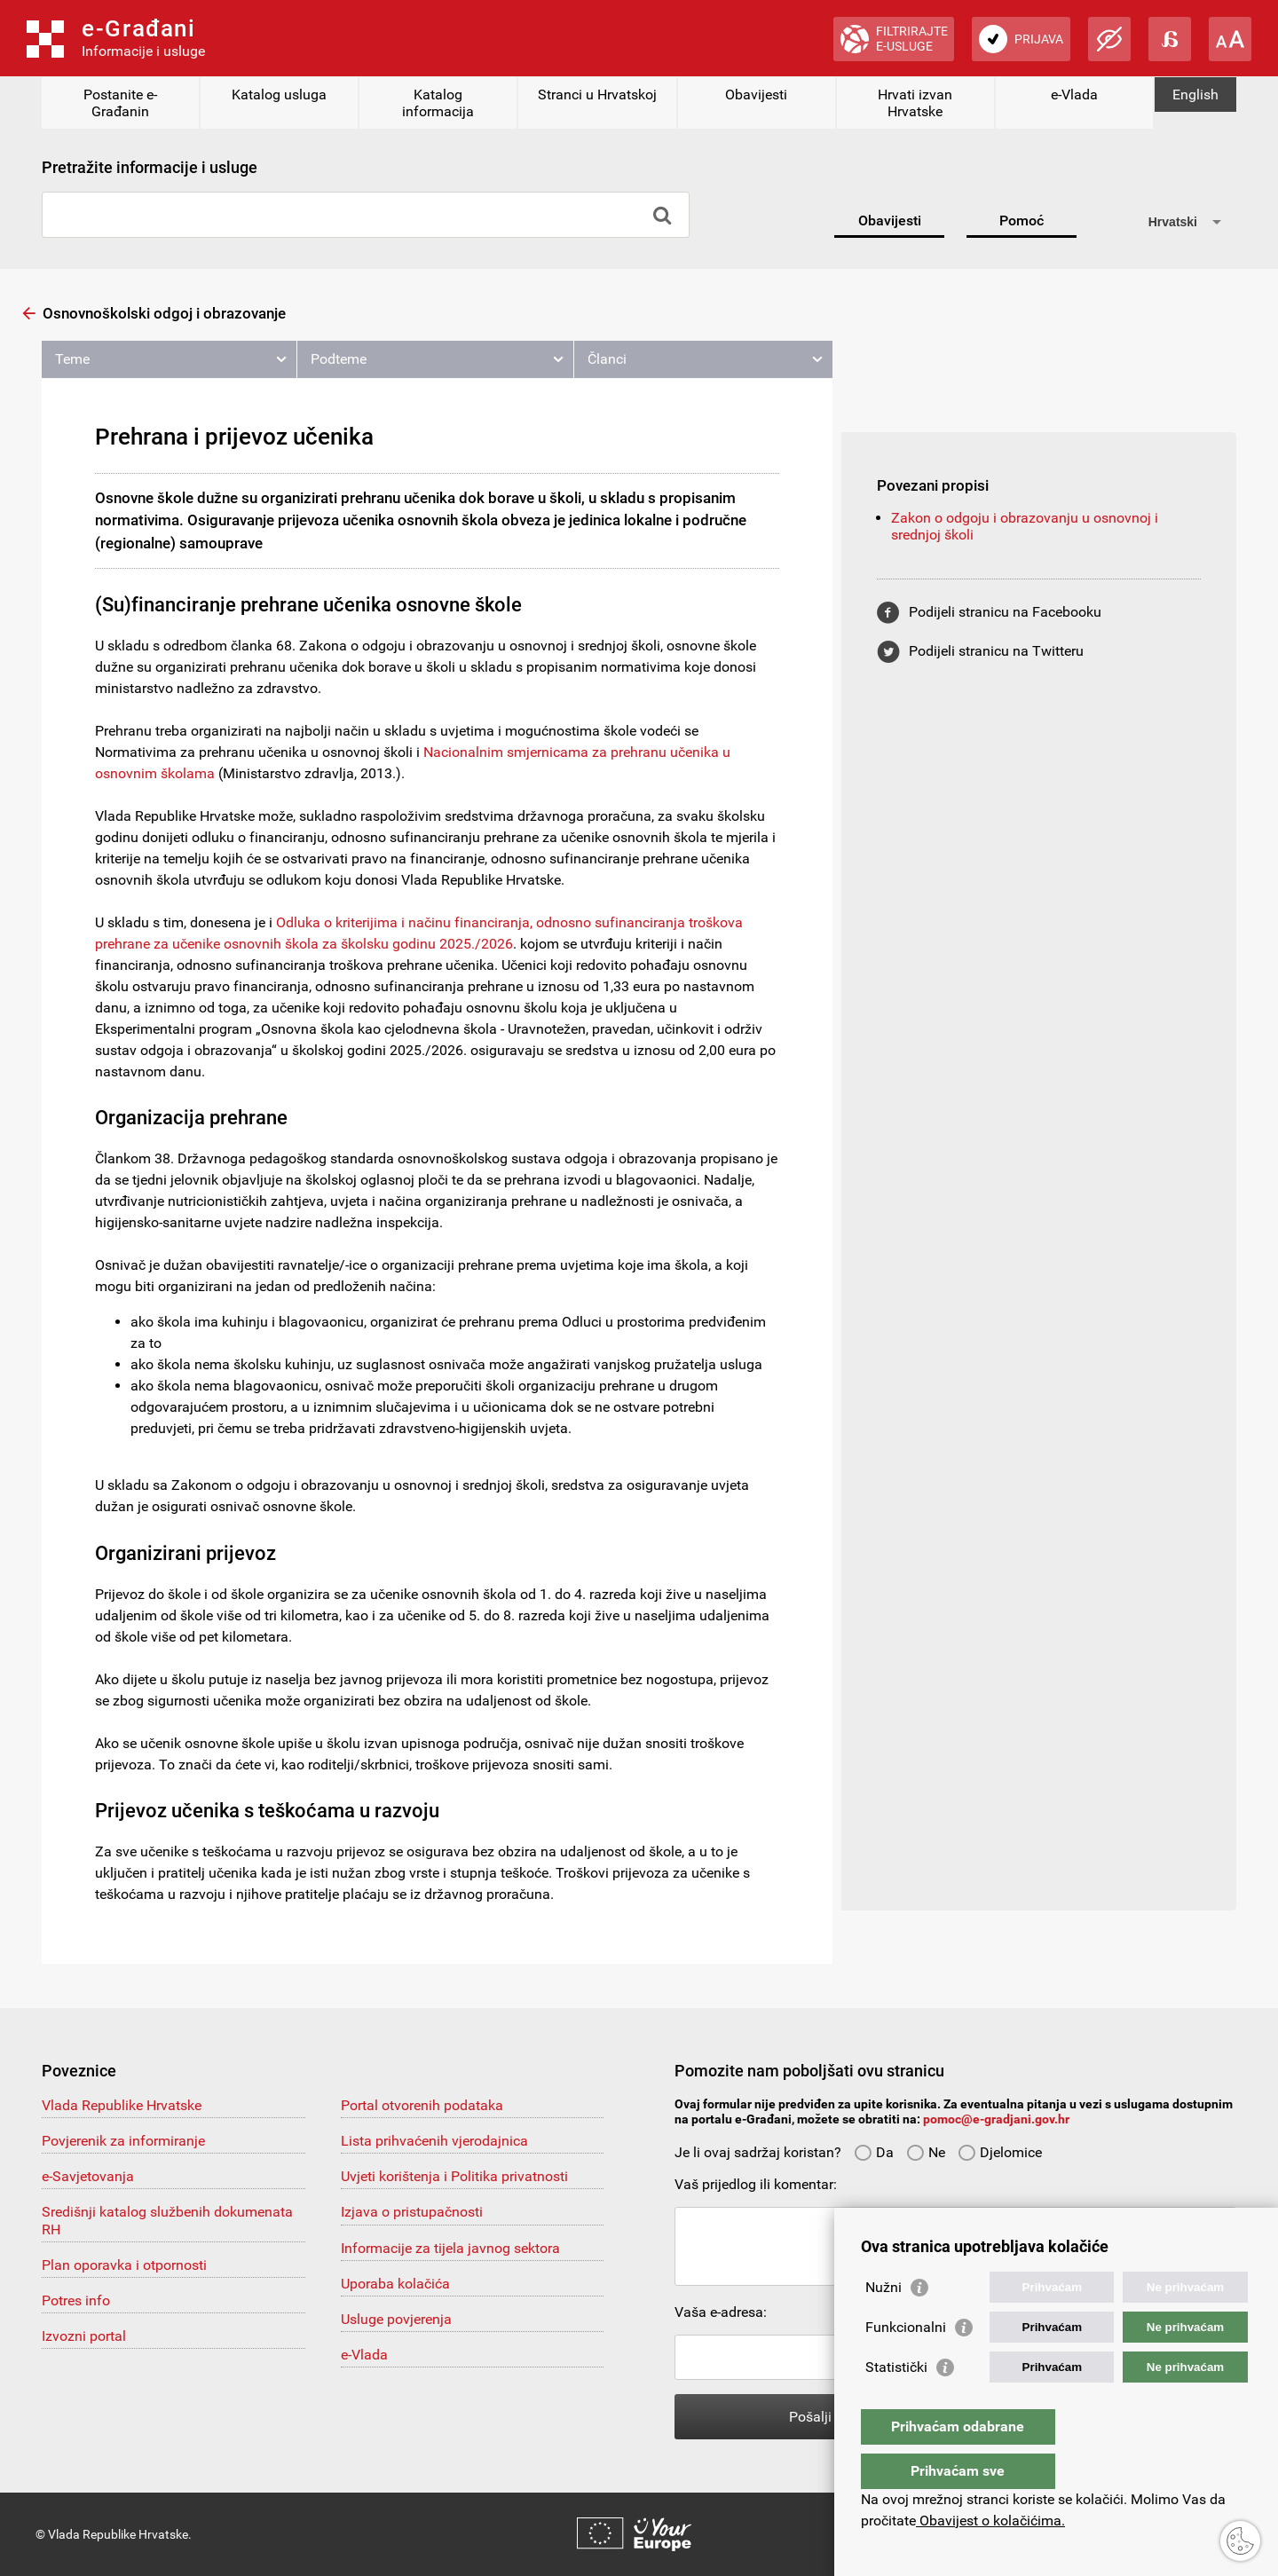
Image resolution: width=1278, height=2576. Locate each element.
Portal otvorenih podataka (422, 2105)
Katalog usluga (279, 94)
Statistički (896, 2402)
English (1195, 94)
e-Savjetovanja (88, 2176)
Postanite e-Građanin (120, 103)
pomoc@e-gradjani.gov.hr (996, 2119)
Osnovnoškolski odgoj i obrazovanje (164, 313)
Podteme (339, 359)
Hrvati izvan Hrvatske (915, 103)
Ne (925, 2152)
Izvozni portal (84, 2336)
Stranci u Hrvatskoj (597, 94)
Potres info (76, 2300)
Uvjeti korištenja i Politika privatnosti (454, 2176)
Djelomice (1000, 2152)
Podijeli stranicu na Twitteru (996, 650)
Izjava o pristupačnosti (412, 2211)
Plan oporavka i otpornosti (124, 2265)
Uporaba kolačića (395, 2283)
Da (874, 2152)
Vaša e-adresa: (720, 2312)
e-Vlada (1074, 94)
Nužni (883, 2322)
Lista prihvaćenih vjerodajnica (434, 2140)
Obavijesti (756, 94)
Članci (607, 359)
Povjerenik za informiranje (123, 2140)
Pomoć (1021, 220)
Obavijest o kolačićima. (990, 2520)
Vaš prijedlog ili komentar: (755, 2184)
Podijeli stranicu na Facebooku (1005, 611)
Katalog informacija (438, 103)
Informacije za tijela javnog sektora (450, 2248)
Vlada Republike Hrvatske (121, 2105)
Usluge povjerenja (396, 2319)
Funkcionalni (905, 2362)
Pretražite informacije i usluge (149, 167)
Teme (72, 359)
